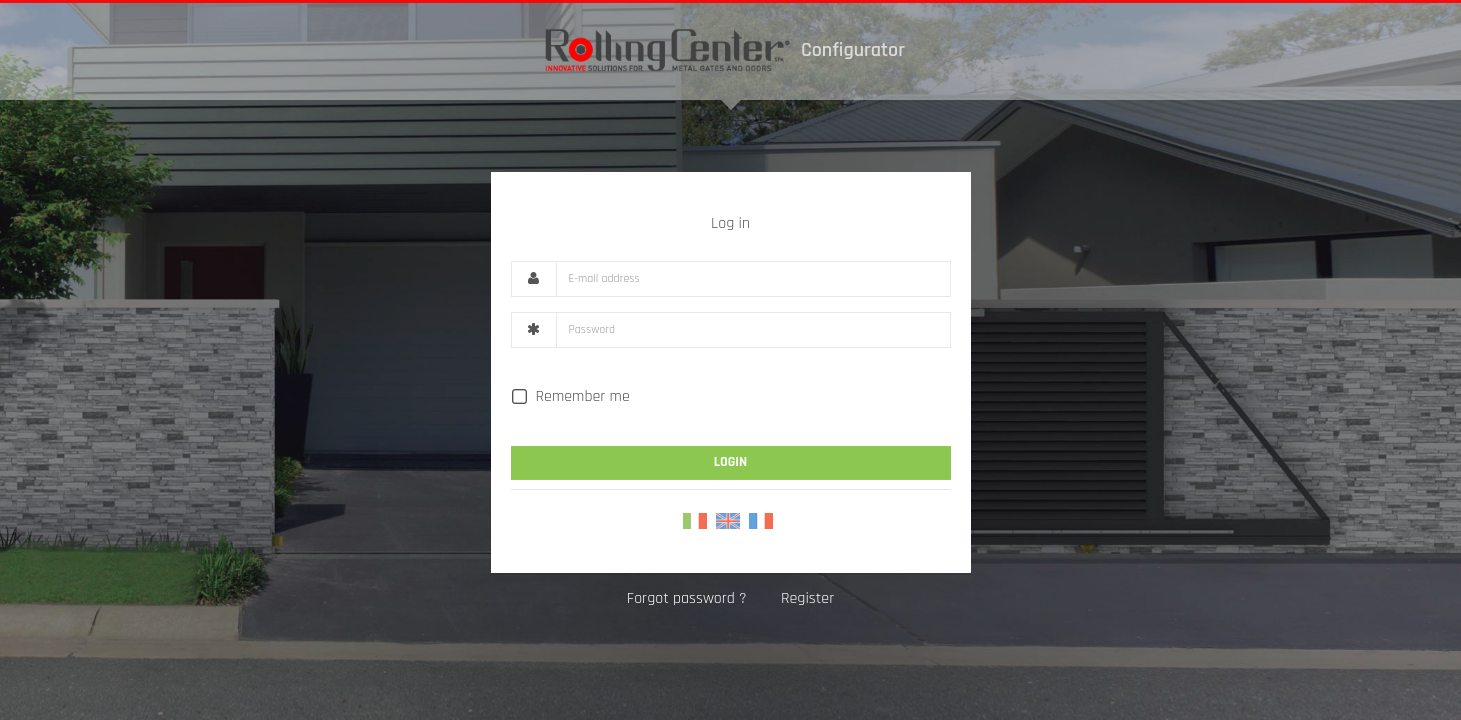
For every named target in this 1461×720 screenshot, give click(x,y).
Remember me (570, 396)
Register (807, 598)
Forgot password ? (687, 598)
